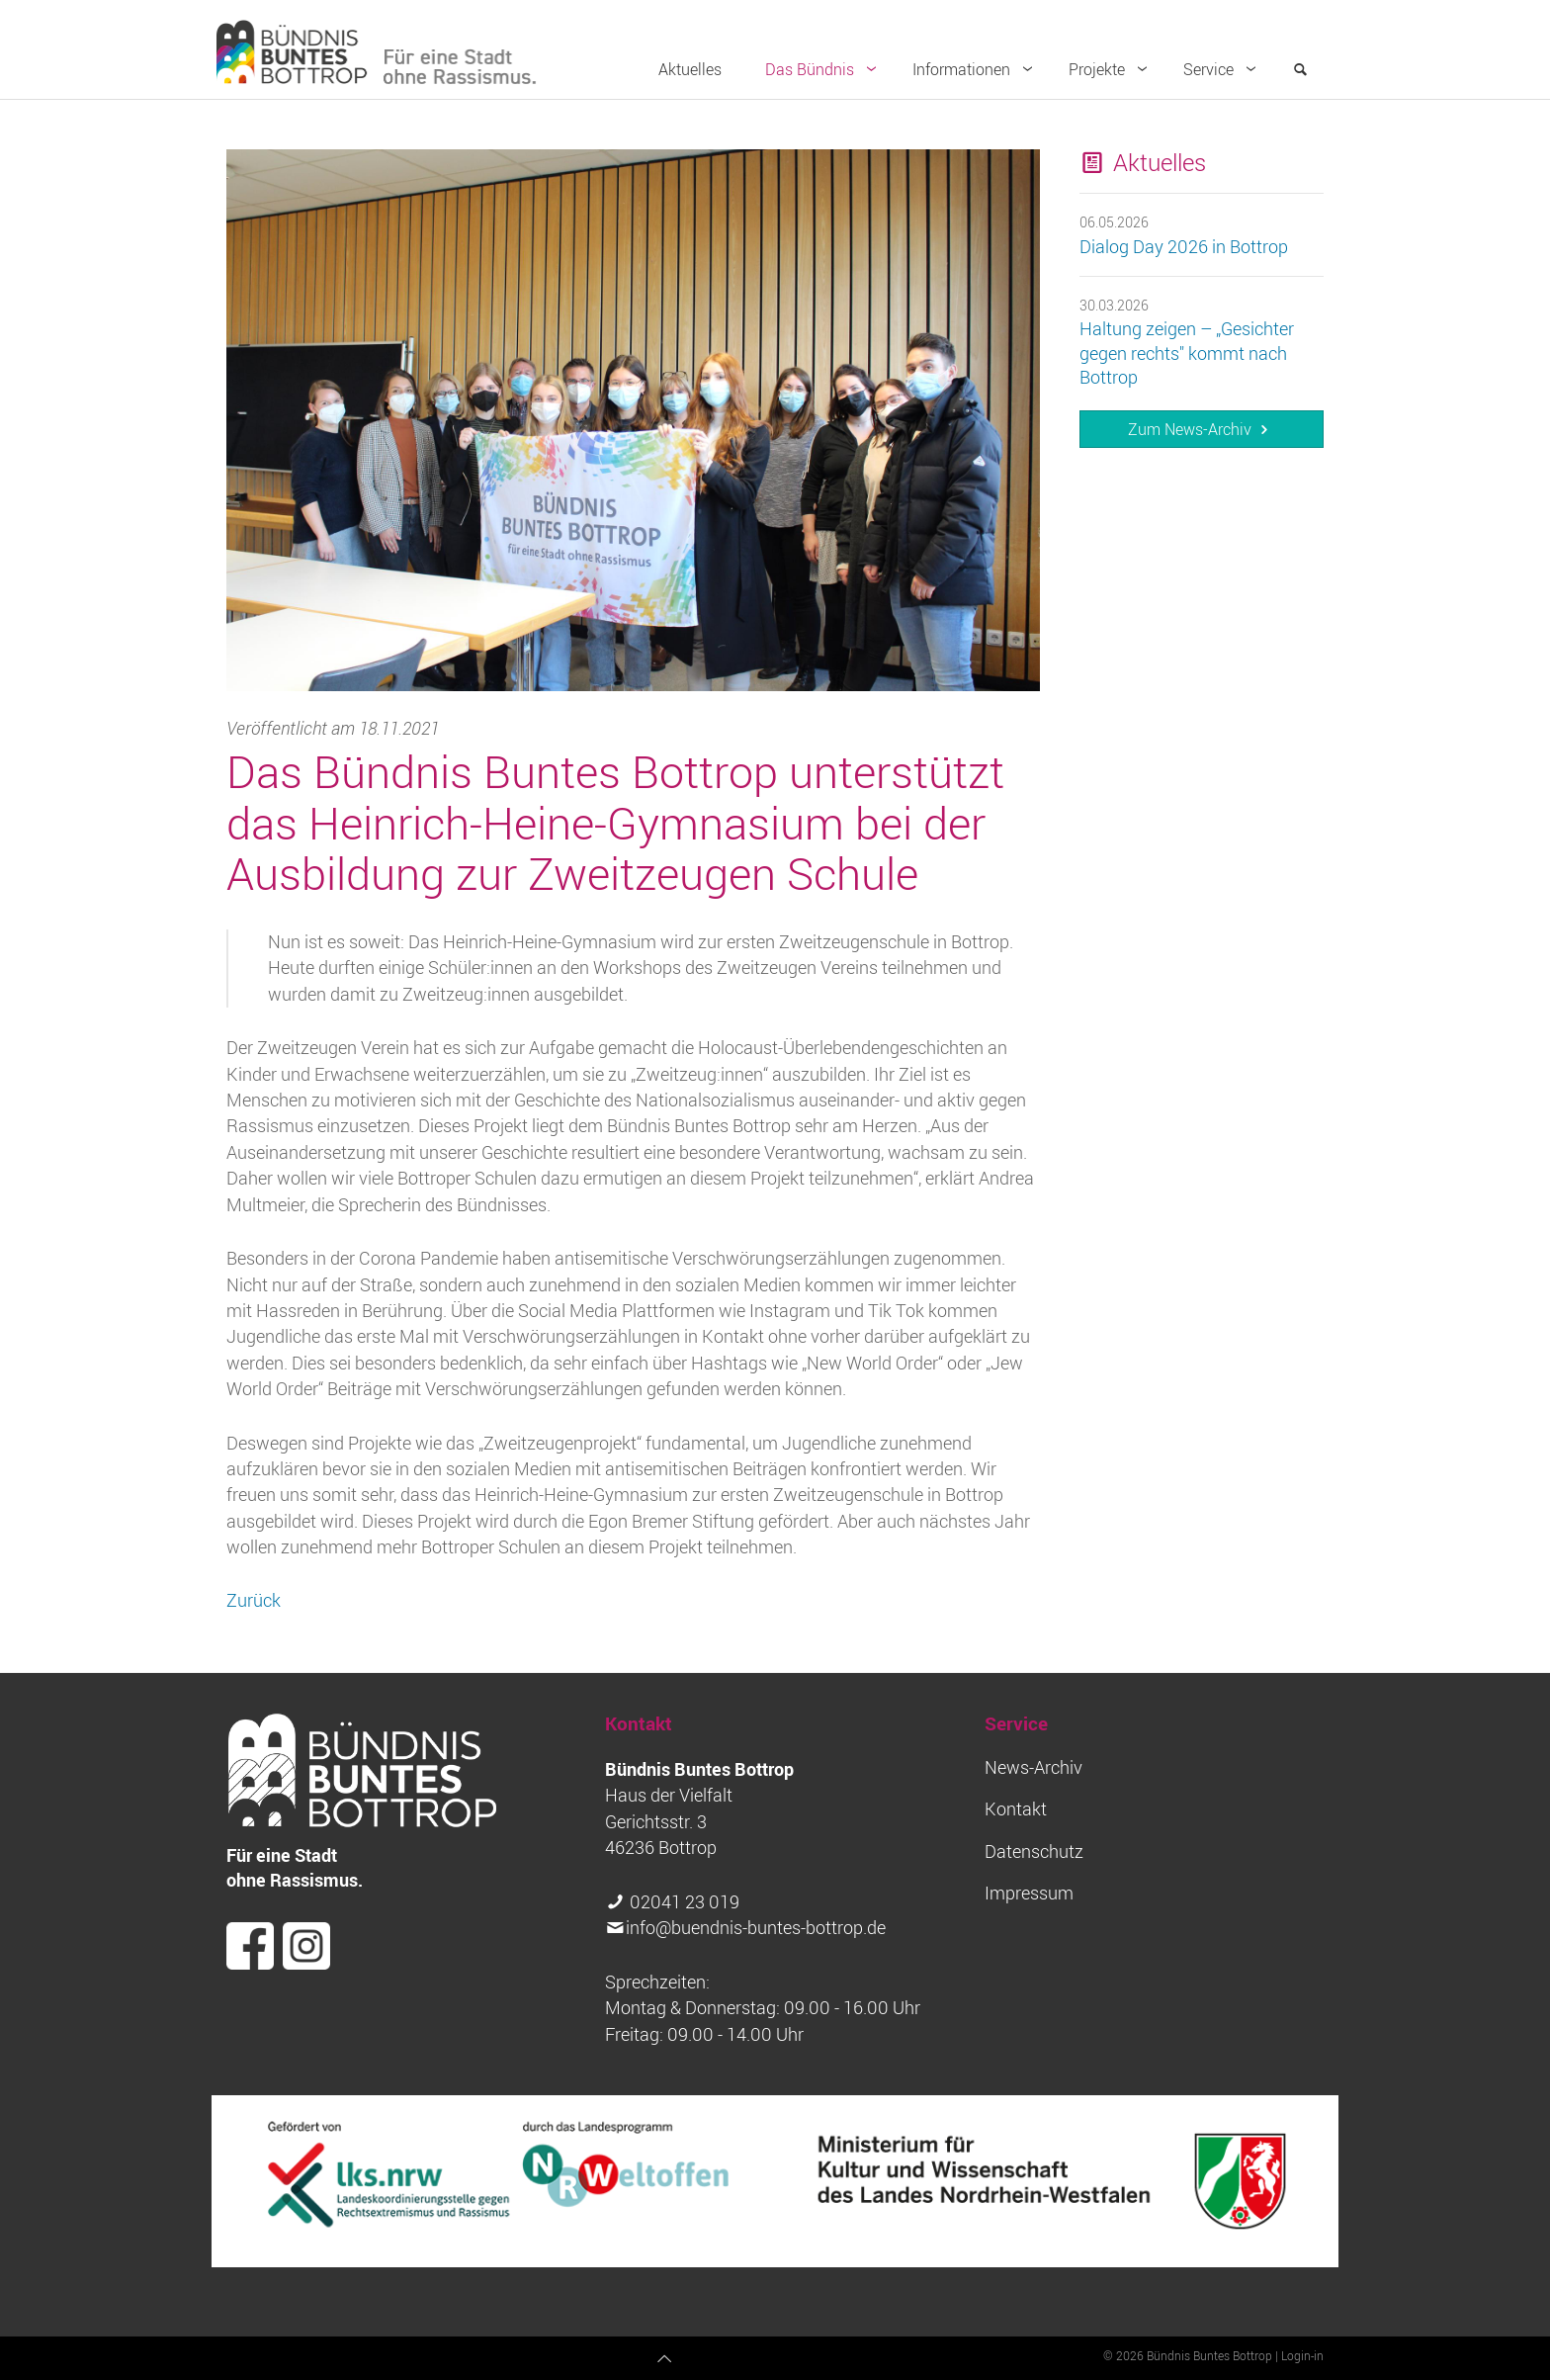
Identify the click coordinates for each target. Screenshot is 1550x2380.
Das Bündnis (825, 69)
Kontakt (1016, 1809)
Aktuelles (690, 69)
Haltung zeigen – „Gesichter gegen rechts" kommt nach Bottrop (1186, 353)
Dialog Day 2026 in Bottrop (1183, 246)
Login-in (1302, 2355)
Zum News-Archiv (1200, 429)
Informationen (976, 69)
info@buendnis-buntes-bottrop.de (756, 1927)
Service (1223, 69)
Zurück (253, 1600)
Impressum (1029, 1893)
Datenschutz (1034, 1851)
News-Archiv (1033, 1767)
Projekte (1112, 69)
